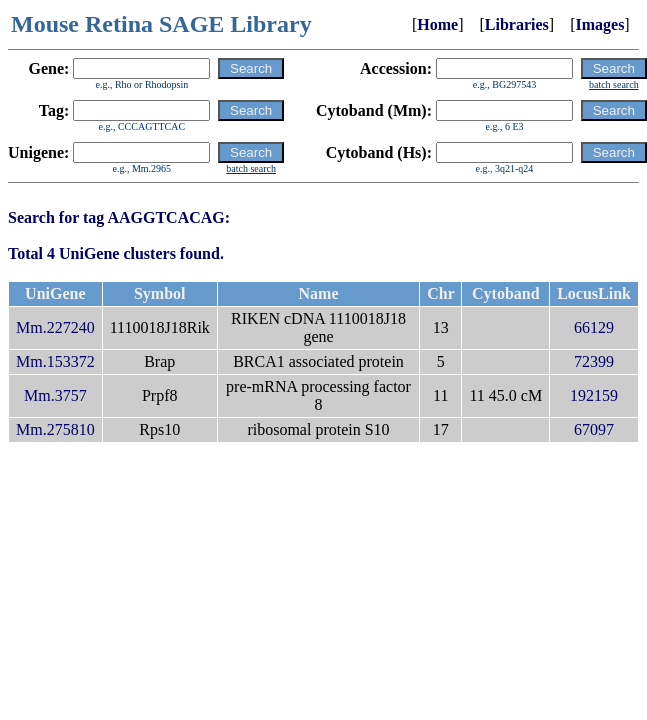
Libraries (517, 24)
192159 (594, 395)
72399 (594, 361)
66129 (594, 327)
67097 (594, 429)
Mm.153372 (55, 361)
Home (437, 24)
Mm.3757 (55, 395)
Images (599, 24)
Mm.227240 (55, 327)
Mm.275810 (55, 429)
